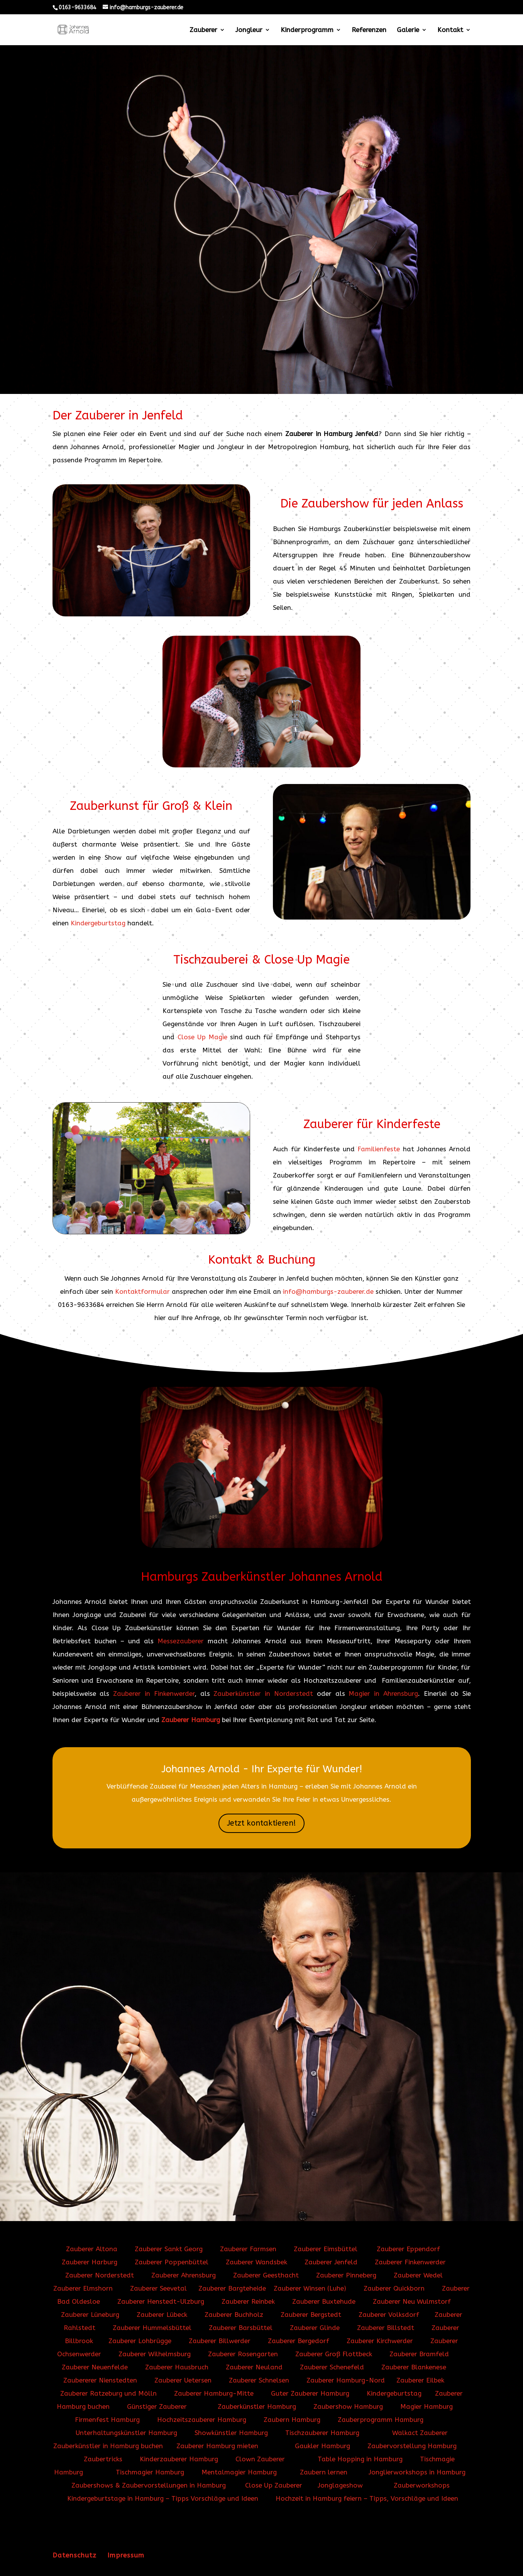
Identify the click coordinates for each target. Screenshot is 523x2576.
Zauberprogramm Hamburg (380, 2419)
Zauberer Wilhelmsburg (154, 2354)
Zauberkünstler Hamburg (257, 2406)
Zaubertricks (103, 2459)
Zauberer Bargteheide (232, 2288)
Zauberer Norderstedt (99, 2275)
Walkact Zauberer (420, 2433)
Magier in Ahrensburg (383, 1693)
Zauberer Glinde (315, 2328)
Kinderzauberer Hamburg (179, 2459)
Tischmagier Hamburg (150, 2472)
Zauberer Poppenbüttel (171, 2262)
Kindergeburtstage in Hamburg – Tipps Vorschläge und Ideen (162, 2498)
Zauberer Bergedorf (298, 2341)
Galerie (408, 30)
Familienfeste (378, 1149)
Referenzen (369, 30)
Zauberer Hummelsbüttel (153, 2328)
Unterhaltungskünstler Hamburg (126, 2433)
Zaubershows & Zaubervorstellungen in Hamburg (148, 2485)
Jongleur (248, 30)
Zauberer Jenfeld (331, 2262)
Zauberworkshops (422, 2485)
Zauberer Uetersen (183, 2380)
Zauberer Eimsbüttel (325, 2249)
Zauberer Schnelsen (259, 2380)
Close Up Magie (202, 1037)
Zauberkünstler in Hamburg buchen (108, 2446)
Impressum (125, 2555)
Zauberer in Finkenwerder (154, 1693)
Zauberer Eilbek (420, 2380)
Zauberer (203, 30)
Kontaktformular (142, 1291)
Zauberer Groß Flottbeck (334, 2354)
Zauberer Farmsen (248, 2249)
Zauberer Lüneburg (90, 2314)
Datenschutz (74, 2555)
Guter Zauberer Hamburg (310, 2393)
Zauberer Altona (91, 2249)
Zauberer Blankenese (413, 2367)
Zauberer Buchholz (234, 2314)
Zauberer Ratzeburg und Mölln (108, 2393)
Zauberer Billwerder (219, 2341)
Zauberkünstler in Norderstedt (263, 1693)
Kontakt (450, 30)
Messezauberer (180, 1641)
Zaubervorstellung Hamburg (412, 2446)
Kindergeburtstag (98, 923)
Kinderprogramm (307, 30)
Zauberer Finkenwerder (410, 2262)
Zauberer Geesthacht (267, 2275)
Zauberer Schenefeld (332, 2367)
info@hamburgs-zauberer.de (328, 1291)
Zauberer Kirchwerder (380, 2341)
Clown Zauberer (258, 2459)
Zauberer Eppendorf (408, 2249)
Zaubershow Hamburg (348, 2406)
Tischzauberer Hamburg (322, 2433)
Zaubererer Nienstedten (100, 2380)
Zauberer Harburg (89, 2262)
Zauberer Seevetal (158, 2288)
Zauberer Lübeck (162, 2314)
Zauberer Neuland (254, 2367)
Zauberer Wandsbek (256, 2262)
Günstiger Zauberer (157, 2406)
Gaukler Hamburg (322, 2446)
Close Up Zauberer (273, 2485)
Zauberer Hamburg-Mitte (215, 2393)
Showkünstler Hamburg (231, 2433)
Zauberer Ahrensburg (183, 2275)
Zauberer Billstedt (385, 2328)
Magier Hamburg (426, 2406)
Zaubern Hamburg (292, 2419)
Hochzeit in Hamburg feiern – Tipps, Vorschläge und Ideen (367, 2498)
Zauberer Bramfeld (419, 2354)
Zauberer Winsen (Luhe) (311, 2288)
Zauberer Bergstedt (312, 2314)
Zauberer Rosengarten (243, 2354)
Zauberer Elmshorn (84, 2288)
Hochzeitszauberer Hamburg (201, 2419)
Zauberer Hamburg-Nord (345, 2380)
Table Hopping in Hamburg (360, 2459)
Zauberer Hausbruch (176, 2367)
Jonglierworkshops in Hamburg (417, 2472)
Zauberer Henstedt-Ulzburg (160, 2301)
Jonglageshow (340, 2485)
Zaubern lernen (323, 2472)
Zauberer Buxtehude (323, 2301)
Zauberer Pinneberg (346, 2275)
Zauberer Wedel (418, 2275)
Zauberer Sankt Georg (169, 2249)
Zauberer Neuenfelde (96, 2367)
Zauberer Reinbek (248, 2301)
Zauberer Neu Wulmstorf (412, 2301)
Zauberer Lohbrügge (139, 2341)
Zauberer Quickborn (394, 2288)
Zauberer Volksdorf (389, 2314)
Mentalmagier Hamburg (239, 2472)
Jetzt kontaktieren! (261, 1823)
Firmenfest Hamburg (107, 2419)
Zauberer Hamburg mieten (217, 2446)
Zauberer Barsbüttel (241, 2328)
